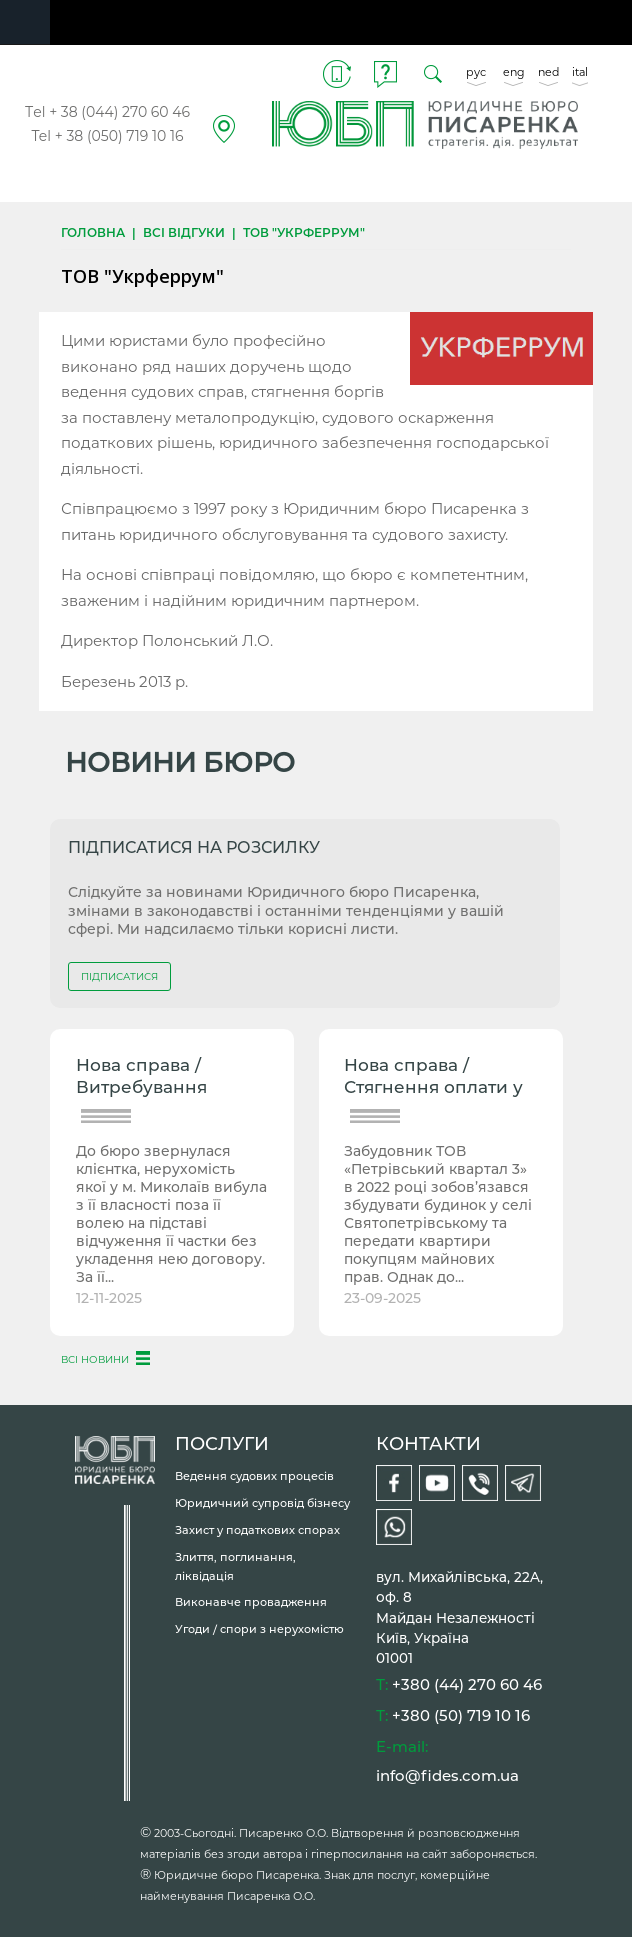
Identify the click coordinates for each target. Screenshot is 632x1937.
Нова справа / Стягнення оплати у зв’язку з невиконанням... (433, 1078)
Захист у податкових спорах (257, 1530)
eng (514, 72)
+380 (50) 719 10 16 (461, 1715)
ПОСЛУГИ (222, 1444)
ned (548, 72)
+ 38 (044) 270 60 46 (119, 112)
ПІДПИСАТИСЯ (119, 976)
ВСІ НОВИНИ (95, 1359)
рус (476, 72)
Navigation (25, 22)
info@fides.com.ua (447, 1775)
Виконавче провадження (251, 1602)
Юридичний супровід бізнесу (262, 1503)
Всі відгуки (184, 232)
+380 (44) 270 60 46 (467, 1684)
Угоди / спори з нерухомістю (259, 1629)
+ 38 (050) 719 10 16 (119, 136)
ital (580, 72)
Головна (93, 232)
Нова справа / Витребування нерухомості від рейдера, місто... (150, 1078)
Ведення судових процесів (254, 1476)
